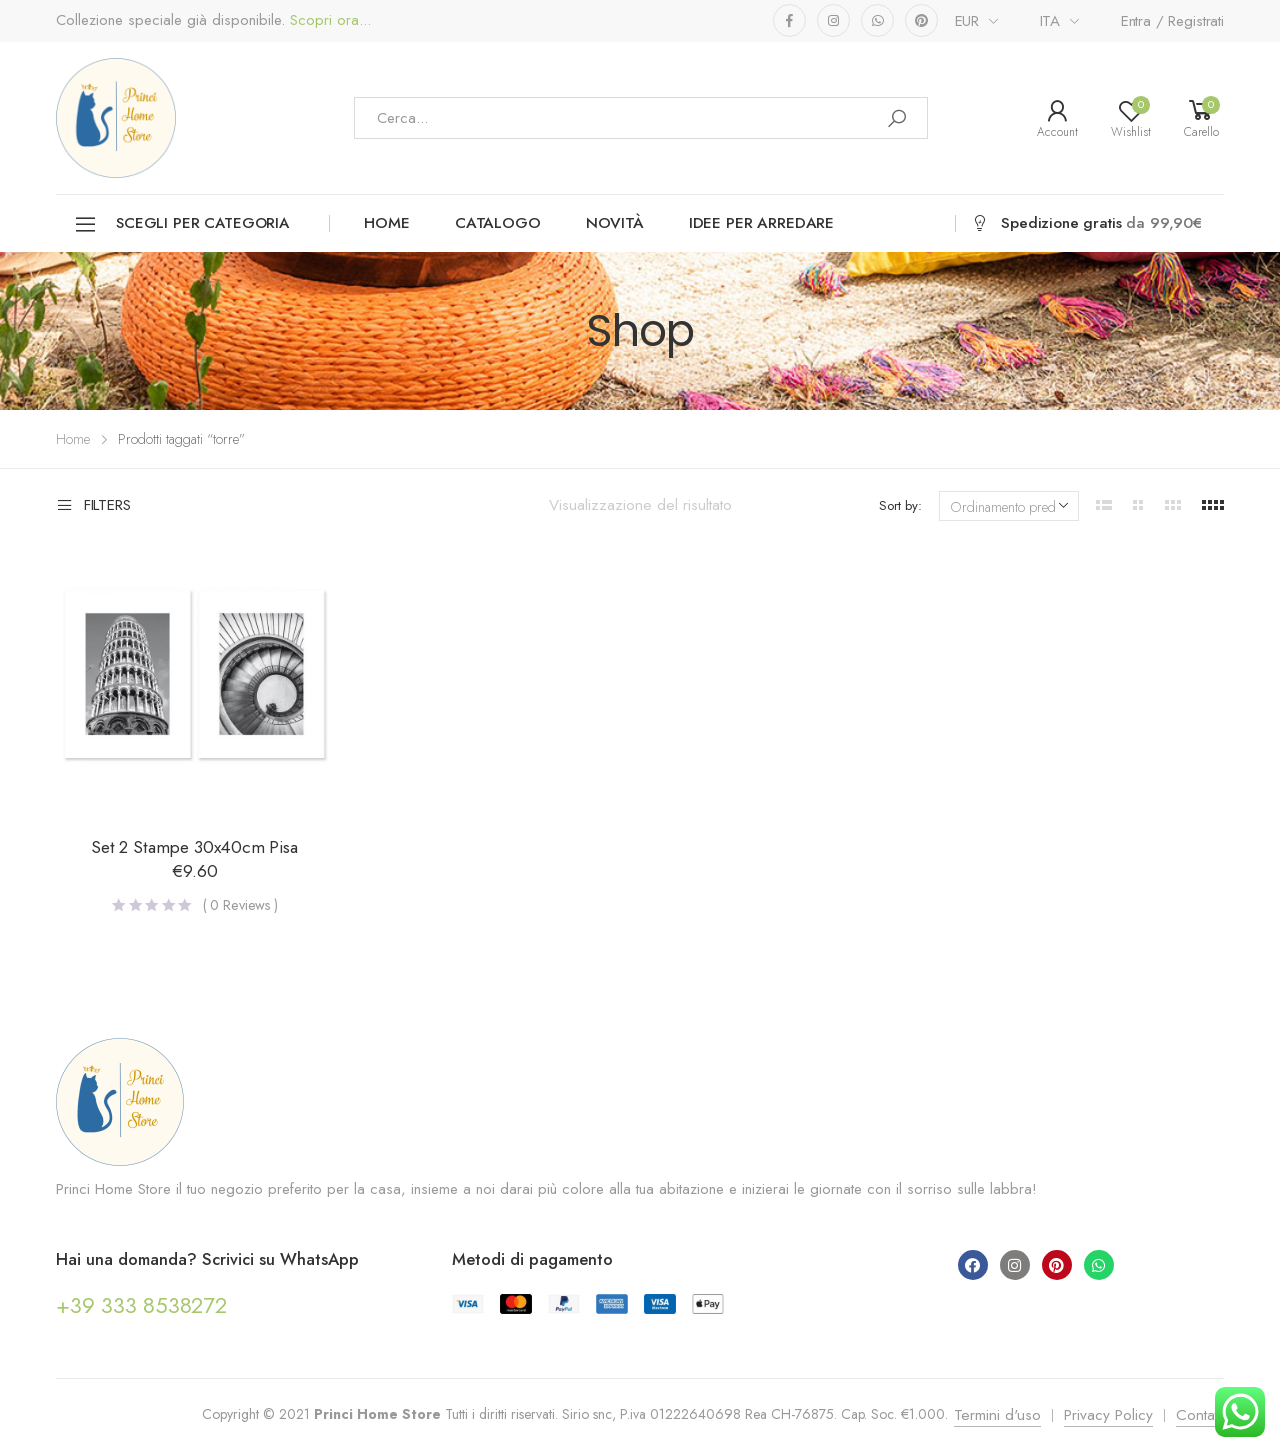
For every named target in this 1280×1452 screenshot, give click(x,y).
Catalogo (498, 223)
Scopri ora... (328, 20)
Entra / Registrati (1172, 21)
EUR (967, 21)
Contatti (1200, 1415)
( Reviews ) (240, 905)
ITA (1050, 21)
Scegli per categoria (181, 224)
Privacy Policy (1108, 1415)
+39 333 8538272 (141, 1305)
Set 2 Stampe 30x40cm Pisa (194, 847)
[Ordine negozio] (1009, 506)
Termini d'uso (997, 1415)
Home (386, 223)
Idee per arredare (761, 223)
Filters (93, 506)
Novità (615, 223)
